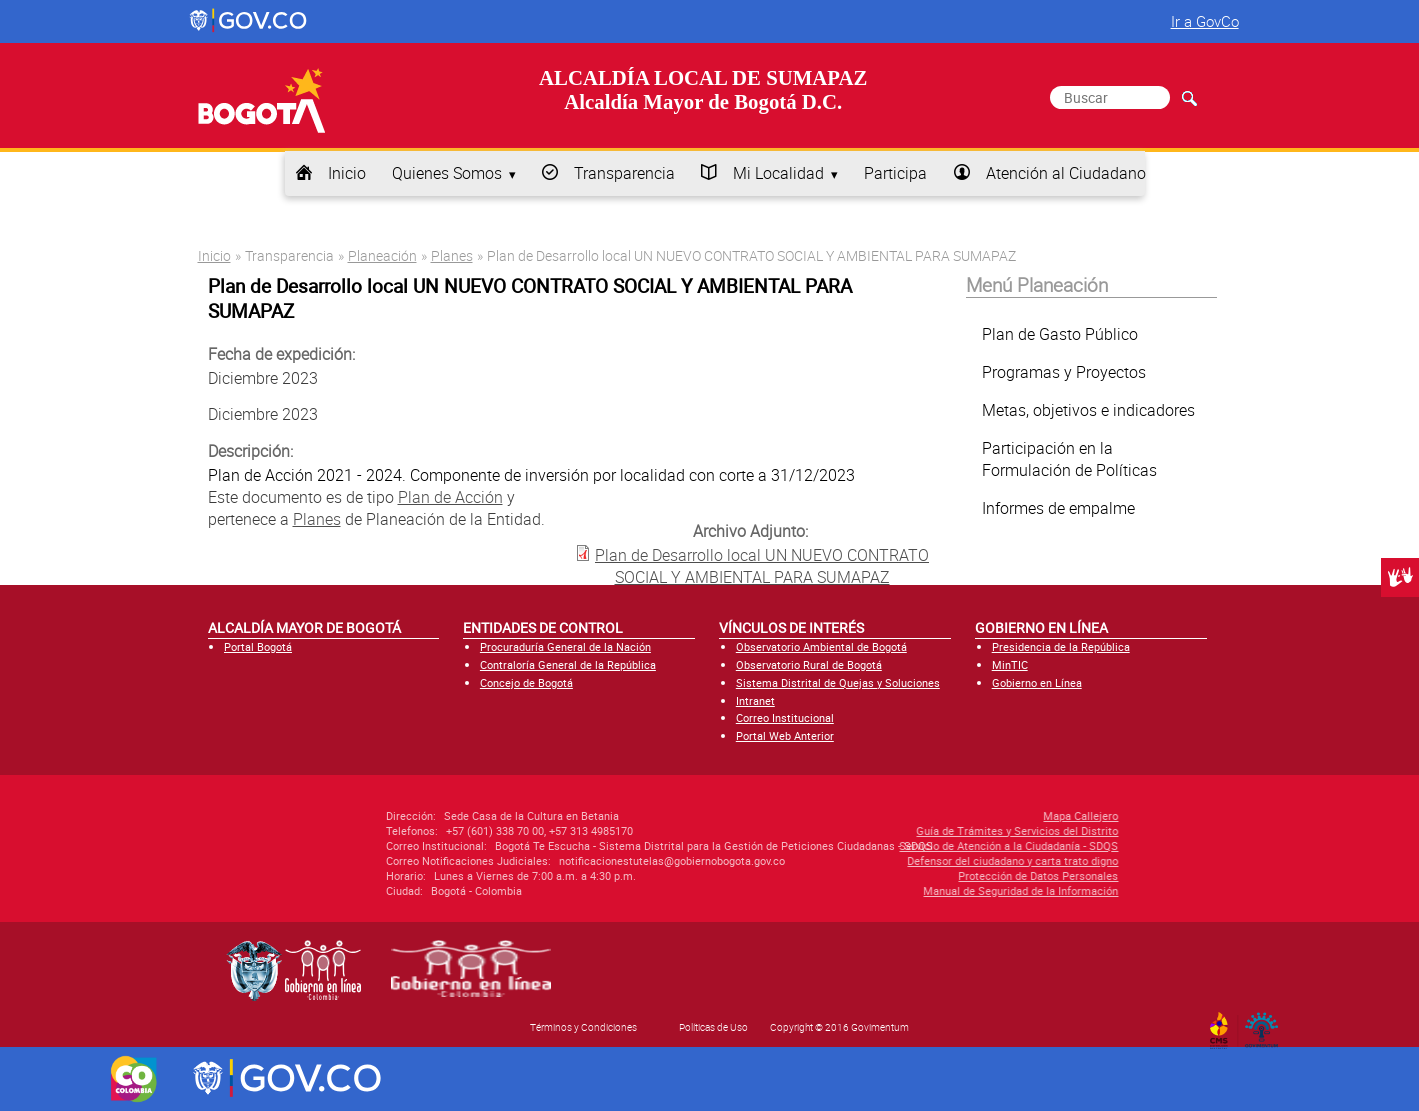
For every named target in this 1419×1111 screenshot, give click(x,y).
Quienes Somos (447, 173)
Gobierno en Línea (1037, 682)
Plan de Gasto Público (1060, 334)
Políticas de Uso (713, 1027)
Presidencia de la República (1061, 646)
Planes (452, 255)
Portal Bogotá (258, 646)
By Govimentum (1265, 1024)
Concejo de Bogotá (526, 682)
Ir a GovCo (1205, 21)
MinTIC (1010, 664)
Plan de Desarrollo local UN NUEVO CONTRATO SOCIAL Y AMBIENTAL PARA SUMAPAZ (762, 566)
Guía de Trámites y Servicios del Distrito (892, 830)
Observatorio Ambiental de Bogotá (821, 646)
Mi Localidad (778, 173)
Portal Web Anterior (785, 735)
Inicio (347, 173)
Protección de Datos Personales (913, 875)
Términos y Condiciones (583, 1027)
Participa (895, 173)
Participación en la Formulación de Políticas (1069, 459)
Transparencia (624, 173)
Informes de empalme (1058, 508)
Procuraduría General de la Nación (565, 646)
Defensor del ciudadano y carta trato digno (887, 860)
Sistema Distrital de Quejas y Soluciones (838, 682)
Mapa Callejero (955, 815)
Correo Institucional (785, 717)
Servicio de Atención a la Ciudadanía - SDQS (883, 845)
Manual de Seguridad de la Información (895, 890)
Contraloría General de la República (568, 664)
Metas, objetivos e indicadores (1088, 410)
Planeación (382, 255)
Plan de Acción (450, 497)
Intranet (755, 700)
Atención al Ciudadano (1066, 173)
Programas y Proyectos (1064, 372)
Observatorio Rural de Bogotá (809, 664)
